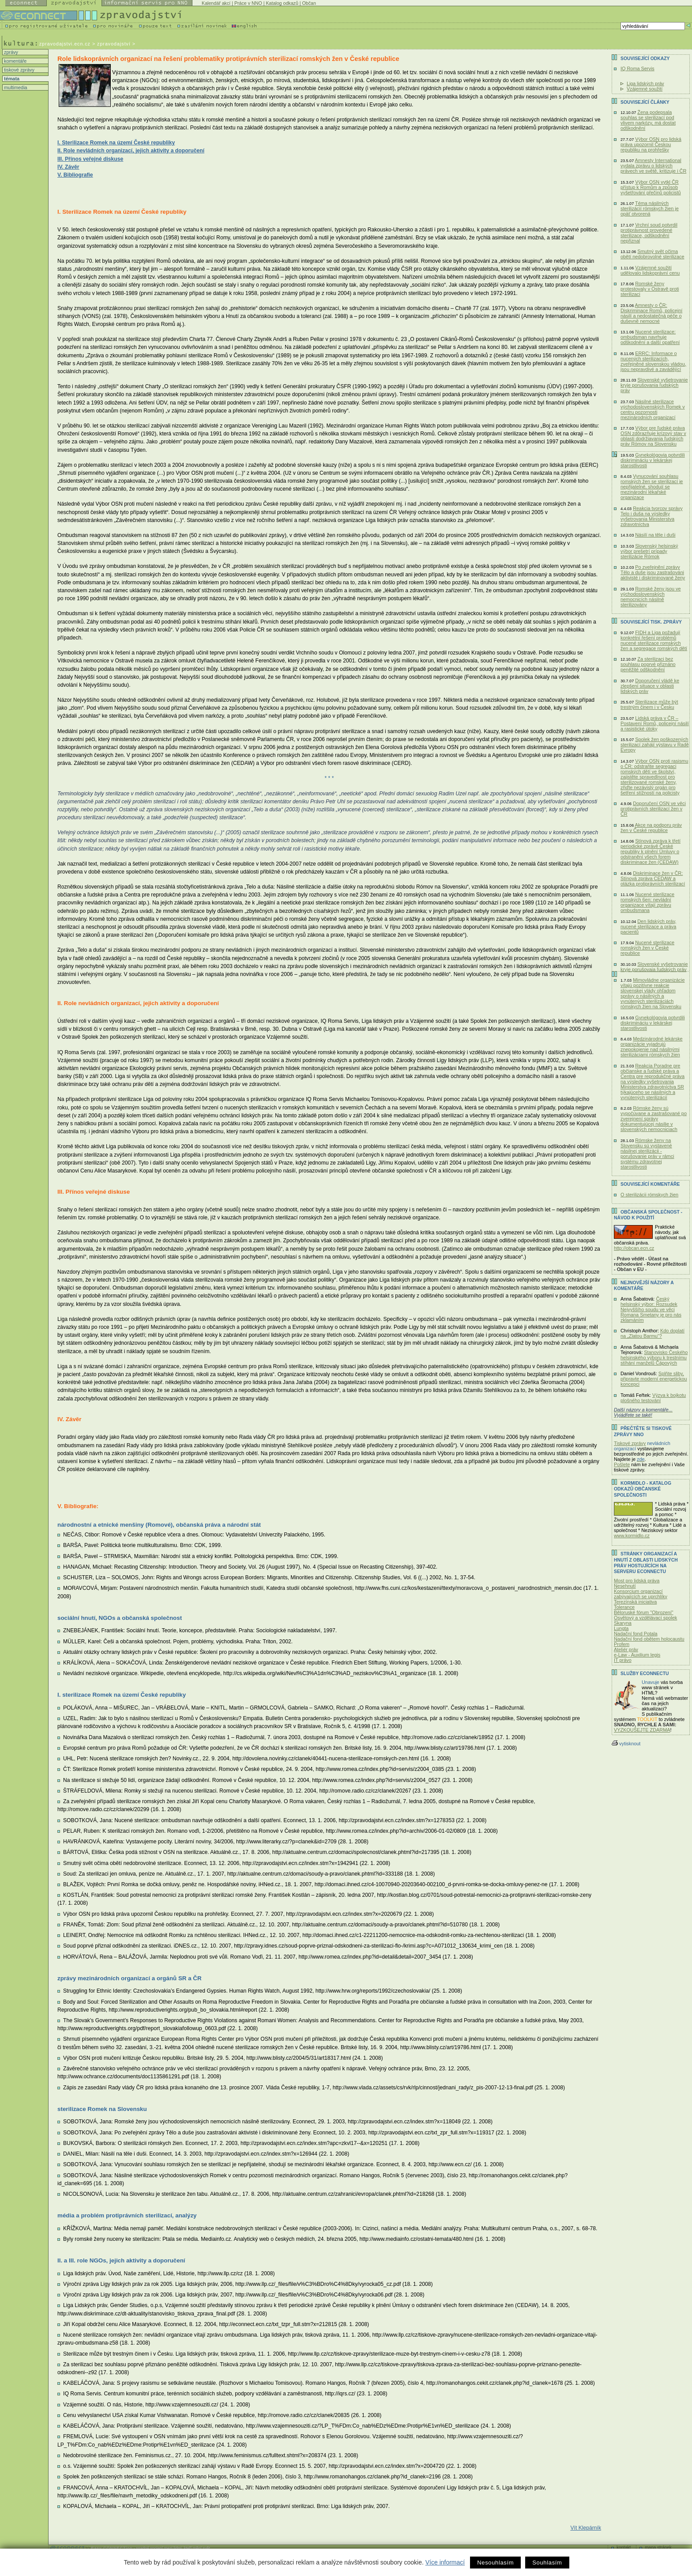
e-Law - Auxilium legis (637, 1654)
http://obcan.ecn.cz (634, 1248)
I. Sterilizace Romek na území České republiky (116, 143)
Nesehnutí (625, 1586)
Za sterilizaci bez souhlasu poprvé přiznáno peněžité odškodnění (648, 664)
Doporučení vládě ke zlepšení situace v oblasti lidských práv (650, 686)
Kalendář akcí (216, 3)
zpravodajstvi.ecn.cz (64, 43)
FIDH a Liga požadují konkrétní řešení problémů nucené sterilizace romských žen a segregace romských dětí (654, 640)
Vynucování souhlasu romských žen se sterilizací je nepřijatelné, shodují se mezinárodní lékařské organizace (652, 486)
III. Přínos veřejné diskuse (90, 159)
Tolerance (624, 1607)
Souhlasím (547, 2562)
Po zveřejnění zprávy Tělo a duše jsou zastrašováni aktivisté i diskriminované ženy (653, 572)
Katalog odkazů (282, 3)
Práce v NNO (248, 3)
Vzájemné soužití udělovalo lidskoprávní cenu (650, 270)
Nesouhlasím (495, 2562)
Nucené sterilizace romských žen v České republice (647, 948)
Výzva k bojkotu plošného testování (653, 1397)
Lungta (621, 1628)
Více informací (445, 2562)
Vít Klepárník (585, 2528)
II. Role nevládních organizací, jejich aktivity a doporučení (130, 151)
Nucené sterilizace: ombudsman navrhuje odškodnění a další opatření (650, 337)
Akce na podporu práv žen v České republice (651, 827)
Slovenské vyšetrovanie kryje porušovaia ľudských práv (654, 966)
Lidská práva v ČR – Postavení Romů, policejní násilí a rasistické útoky (655, 723)
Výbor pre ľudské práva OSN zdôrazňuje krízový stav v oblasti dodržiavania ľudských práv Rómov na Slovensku (653, 435)
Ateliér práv (626, 1649)
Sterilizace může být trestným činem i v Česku (649, 704)
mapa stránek (658, 2547)
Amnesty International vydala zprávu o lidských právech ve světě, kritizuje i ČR (653, 166)
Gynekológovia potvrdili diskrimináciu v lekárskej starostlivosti (653, 460)
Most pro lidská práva (636, 1580)
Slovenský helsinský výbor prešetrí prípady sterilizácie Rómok (649, 551)
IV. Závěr (68, 167)
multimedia (15, 87)
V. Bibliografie (75, 175)
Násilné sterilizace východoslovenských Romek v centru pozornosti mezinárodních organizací (653, 409)
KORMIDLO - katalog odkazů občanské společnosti (642, 1489)
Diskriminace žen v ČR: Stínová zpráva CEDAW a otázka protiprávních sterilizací (653, 878)
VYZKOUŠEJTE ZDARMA (642, 1729)
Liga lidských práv (645, 83)
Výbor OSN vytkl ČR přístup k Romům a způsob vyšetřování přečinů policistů (651, 187)
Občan (309, 3)
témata (11, 78)
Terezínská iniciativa (635, 1601)
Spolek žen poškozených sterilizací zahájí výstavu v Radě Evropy (655, 745)
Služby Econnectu (645, 1673)
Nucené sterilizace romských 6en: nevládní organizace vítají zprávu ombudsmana (647, 902)
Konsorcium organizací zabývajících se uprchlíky (640, 1594)
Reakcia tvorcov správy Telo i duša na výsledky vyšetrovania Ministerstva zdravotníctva (652, 516)
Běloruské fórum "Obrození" (643, 1612)
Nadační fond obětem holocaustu (649, 1639)
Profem (621, 1644)
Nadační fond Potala (636, 1633)
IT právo (623, 1660)
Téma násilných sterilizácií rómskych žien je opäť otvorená (650, 208)
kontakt (624, 2547)
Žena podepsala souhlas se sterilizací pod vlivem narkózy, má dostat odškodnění (648, 120)
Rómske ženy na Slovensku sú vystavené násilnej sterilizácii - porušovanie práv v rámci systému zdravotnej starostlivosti (647, 1153)
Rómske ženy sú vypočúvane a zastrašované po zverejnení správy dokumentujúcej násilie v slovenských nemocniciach (654, 1118)
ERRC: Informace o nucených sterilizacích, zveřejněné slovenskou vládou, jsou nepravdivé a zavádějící (653, 361)
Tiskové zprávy (630, 1443)
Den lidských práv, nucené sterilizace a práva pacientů (648, 926)
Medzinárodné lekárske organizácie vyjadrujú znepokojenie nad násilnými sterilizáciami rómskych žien (652, 1046)
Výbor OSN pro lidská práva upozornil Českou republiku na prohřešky (651, 144)
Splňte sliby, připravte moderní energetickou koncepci (654, 1379)
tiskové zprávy (18, 69)
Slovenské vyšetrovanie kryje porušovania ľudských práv (654, 385)
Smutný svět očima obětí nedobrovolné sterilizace (652, 254)
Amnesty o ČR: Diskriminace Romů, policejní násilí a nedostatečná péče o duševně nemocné (651, 313)
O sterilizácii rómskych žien (649, 1194)
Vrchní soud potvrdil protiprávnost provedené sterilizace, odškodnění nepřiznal (649, 232)
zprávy (10, 52)
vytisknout (626, 1743)
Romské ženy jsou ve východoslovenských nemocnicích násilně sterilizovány (651, 596)
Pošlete (622, 1464)
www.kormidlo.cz (632, 1535)
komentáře (14, 61)
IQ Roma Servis (637, 68)
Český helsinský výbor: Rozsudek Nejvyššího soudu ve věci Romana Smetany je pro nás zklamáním (651, 1309)
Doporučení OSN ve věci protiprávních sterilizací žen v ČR (653, 809)
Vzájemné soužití (644, 88)
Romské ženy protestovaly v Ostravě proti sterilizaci (650, 289)
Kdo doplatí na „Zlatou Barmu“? (652, 1333)
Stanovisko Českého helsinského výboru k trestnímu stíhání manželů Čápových (654, 1358)
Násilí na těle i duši (655, 534)
